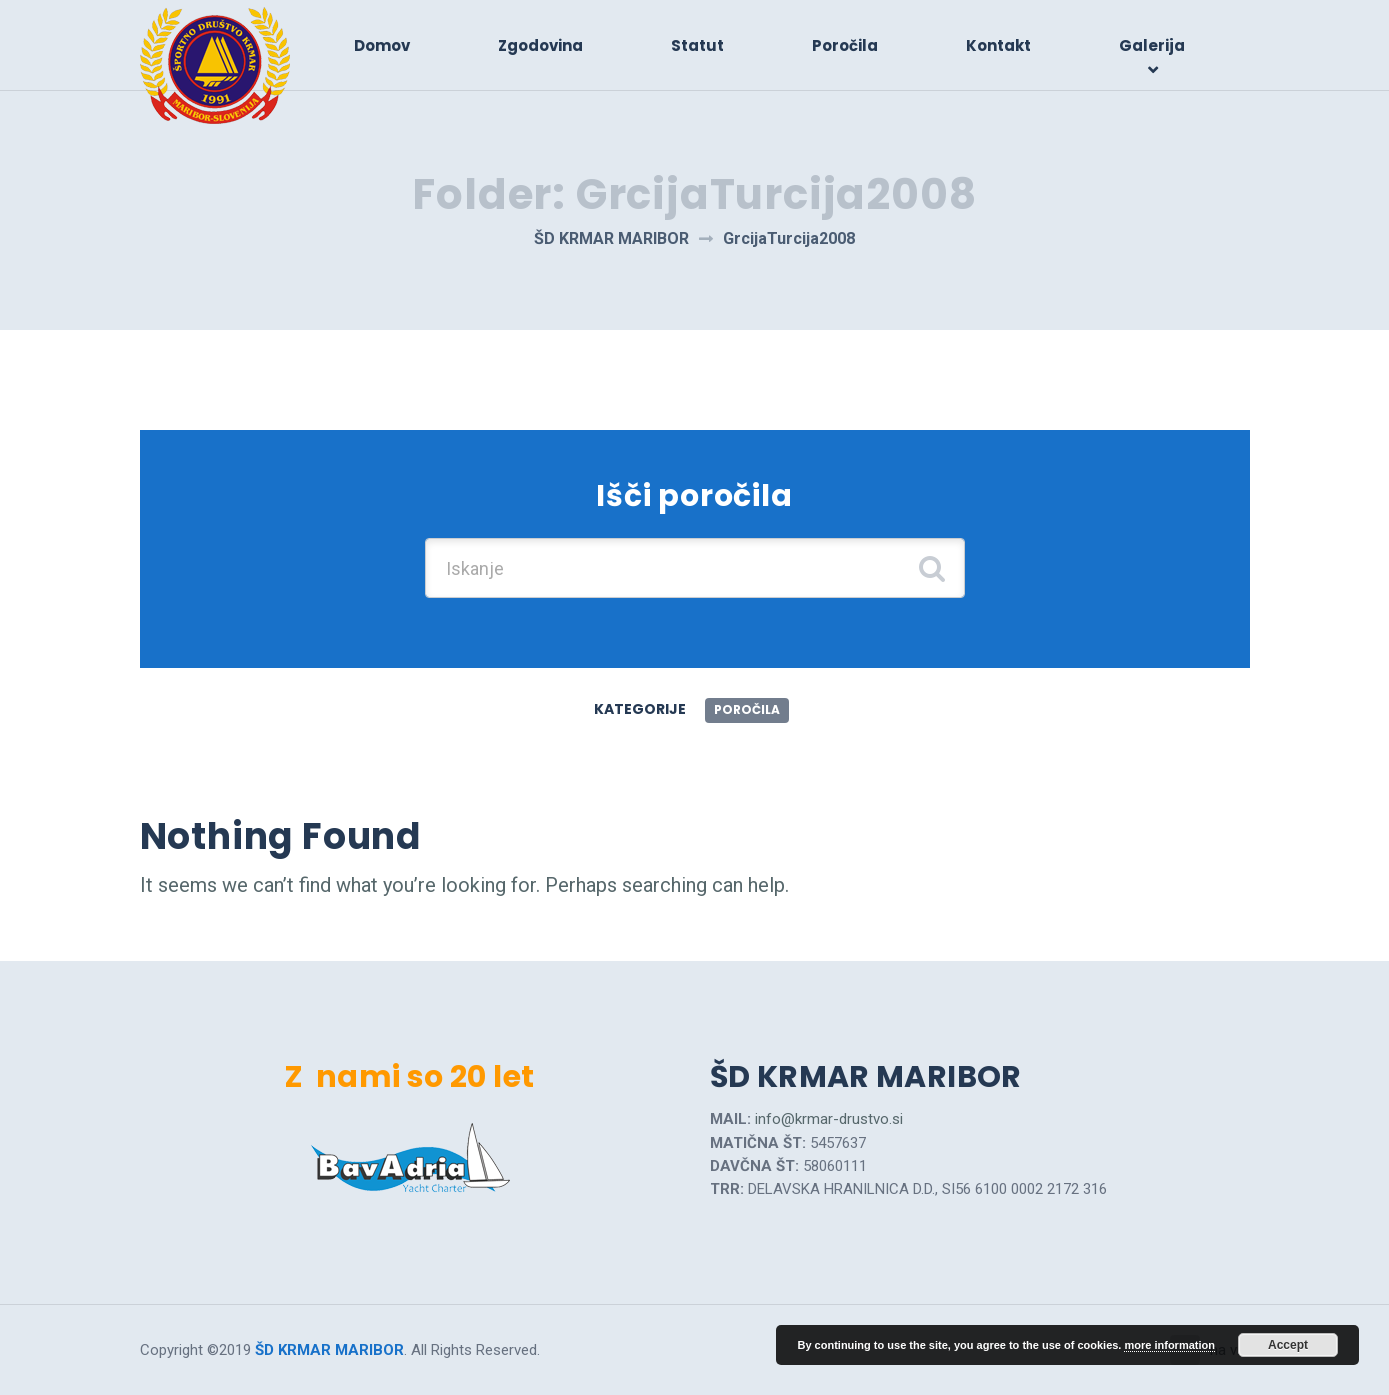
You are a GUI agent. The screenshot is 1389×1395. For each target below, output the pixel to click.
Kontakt (998, 45)
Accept (1288, 1345)
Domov (382, 45)
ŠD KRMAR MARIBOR (329, 1350)
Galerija (1152, 45)
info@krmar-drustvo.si (829, 1119)
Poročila (845, 45)
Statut (697, 45)
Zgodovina (540, 45)
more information (1169, 1345)
